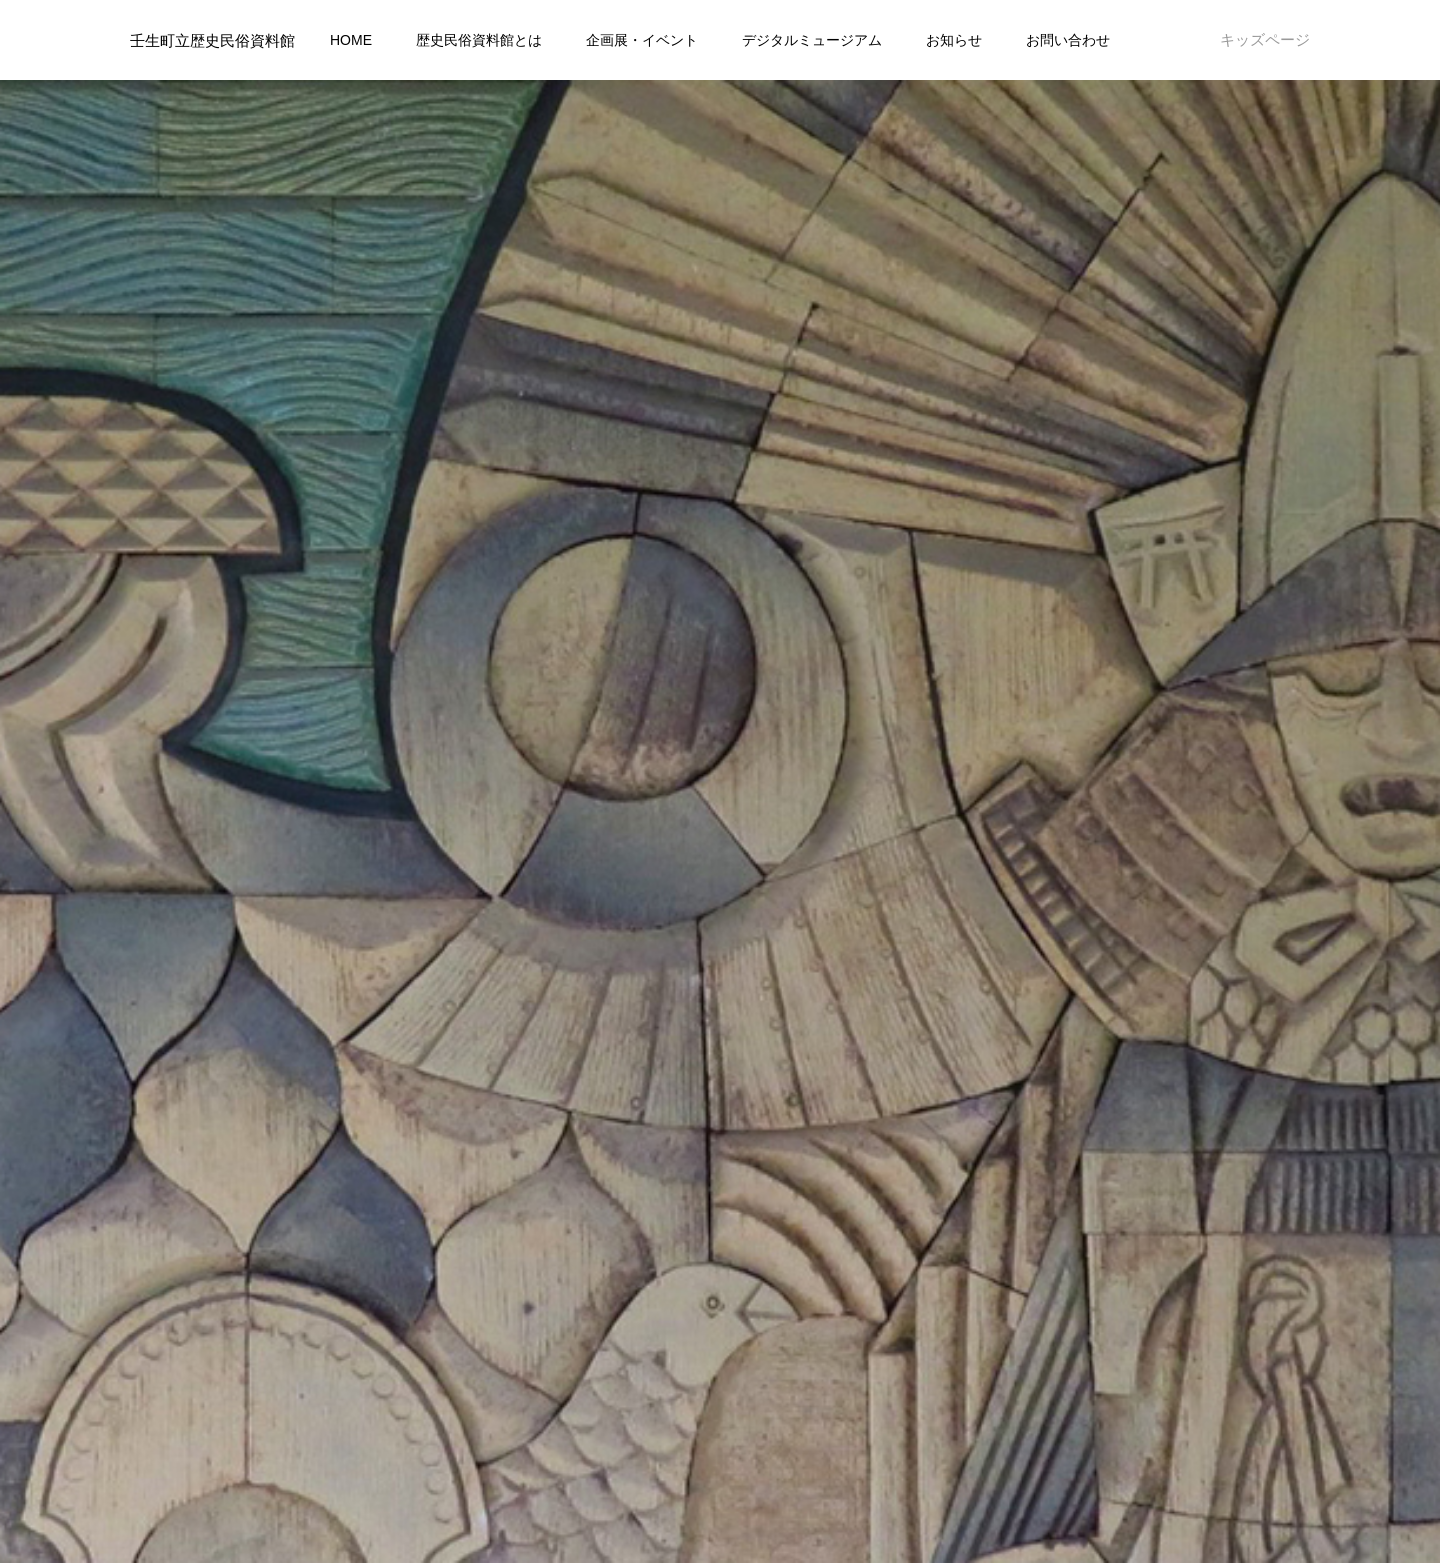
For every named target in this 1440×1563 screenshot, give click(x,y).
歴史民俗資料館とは (479, 40)
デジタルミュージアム (812, 40)
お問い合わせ (1068, 40)
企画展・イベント (642, 40)
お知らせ (954, 40)
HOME (351, 40)
